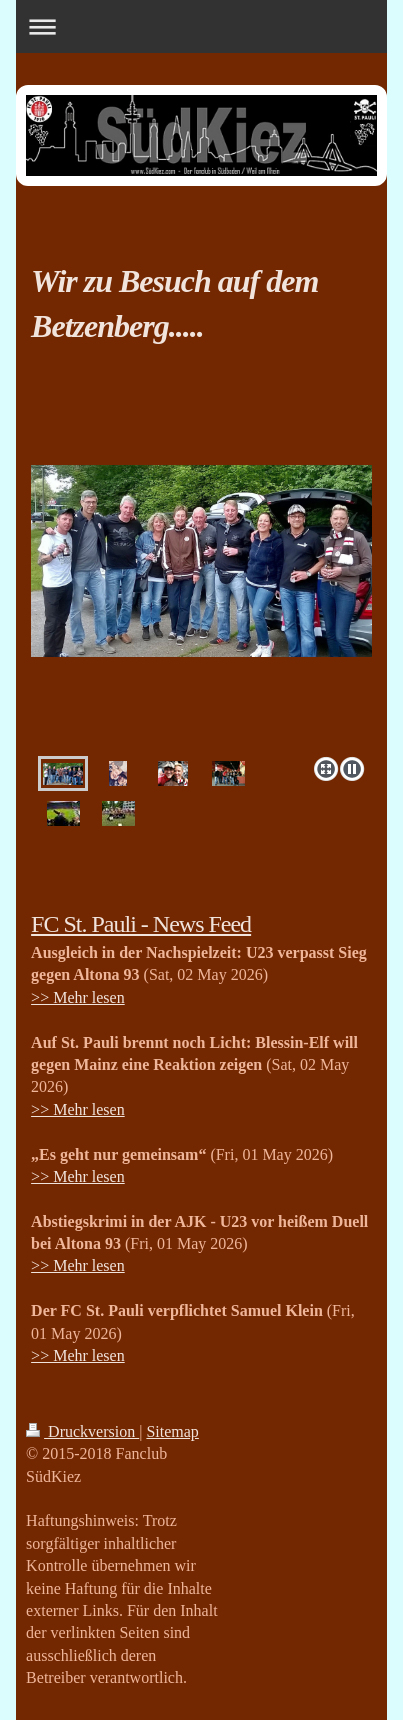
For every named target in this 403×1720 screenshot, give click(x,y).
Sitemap (172, 1431)
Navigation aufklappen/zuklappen (201, 26)
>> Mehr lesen (78, 997)
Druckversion (82, 1431)
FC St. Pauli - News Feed (141, 924)
